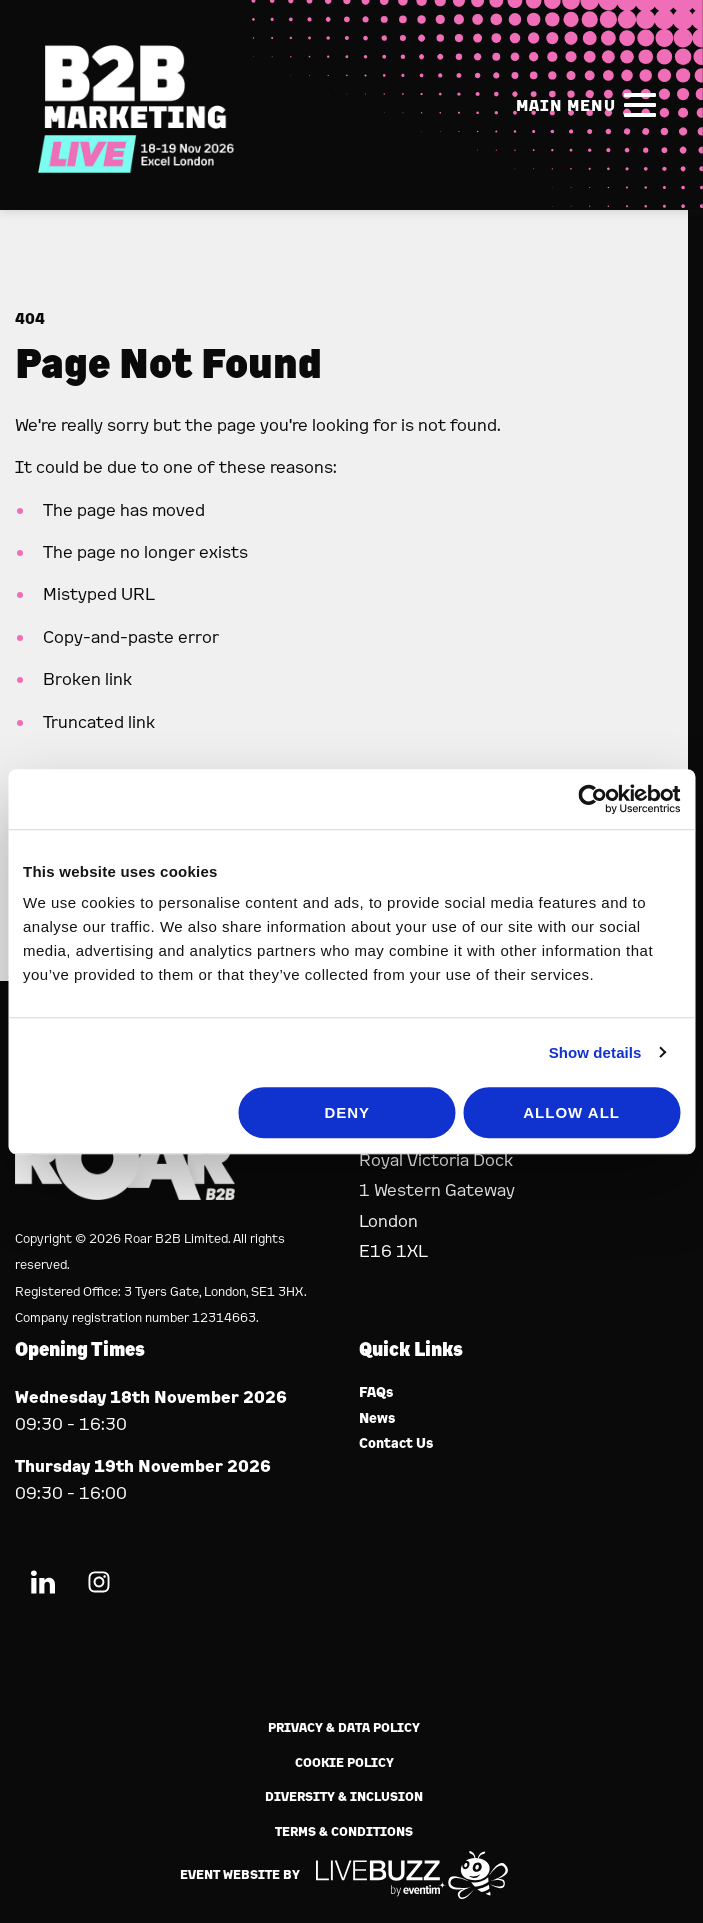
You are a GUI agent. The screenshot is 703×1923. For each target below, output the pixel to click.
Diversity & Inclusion (344, 1796)
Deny (347, 1112)
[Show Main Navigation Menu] (590, 105)
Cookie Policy (344, 1762)
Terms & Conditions (344, 1831)
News (377, 1418)
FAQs (376, 1392)
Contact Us (396, 1443)
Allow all (571, 1112)
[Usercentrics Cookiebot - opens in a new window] (592, 799)
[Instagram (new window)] (99, 1585)
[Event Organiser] (125, 1193)
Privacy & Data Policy (344, 1727)
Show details (595, 1052)
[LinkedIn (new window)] (43, 1585)
